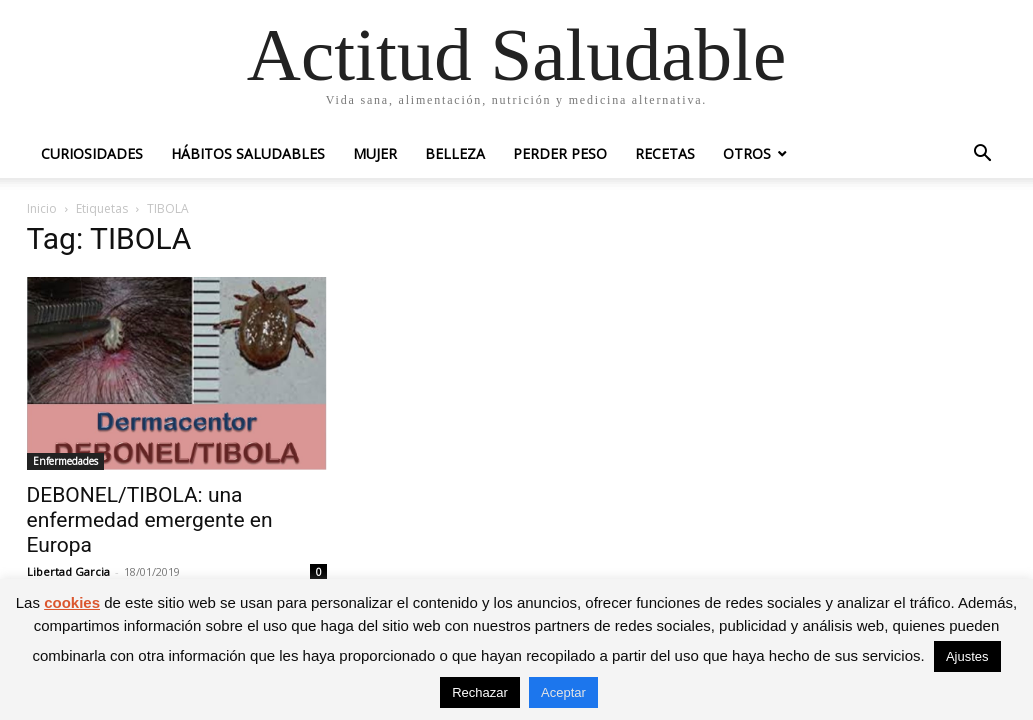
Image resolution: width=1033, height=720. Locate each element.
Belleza (455, 153)
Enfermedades (65, 461)
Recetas (665, 153)
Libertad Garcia (68, 571)
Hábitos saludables (248, 153)
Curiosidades (92, 153)
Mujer (375, 153)
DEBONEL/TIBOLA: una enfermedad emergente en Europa (150, 520)
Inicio (42, 208)
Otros (747, 153)
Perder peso (560, 153)
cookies (72, 602)
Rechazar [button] (480, 692)
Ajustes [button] (967, 656)
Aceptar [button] (563, 692)
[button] (983, 155)
